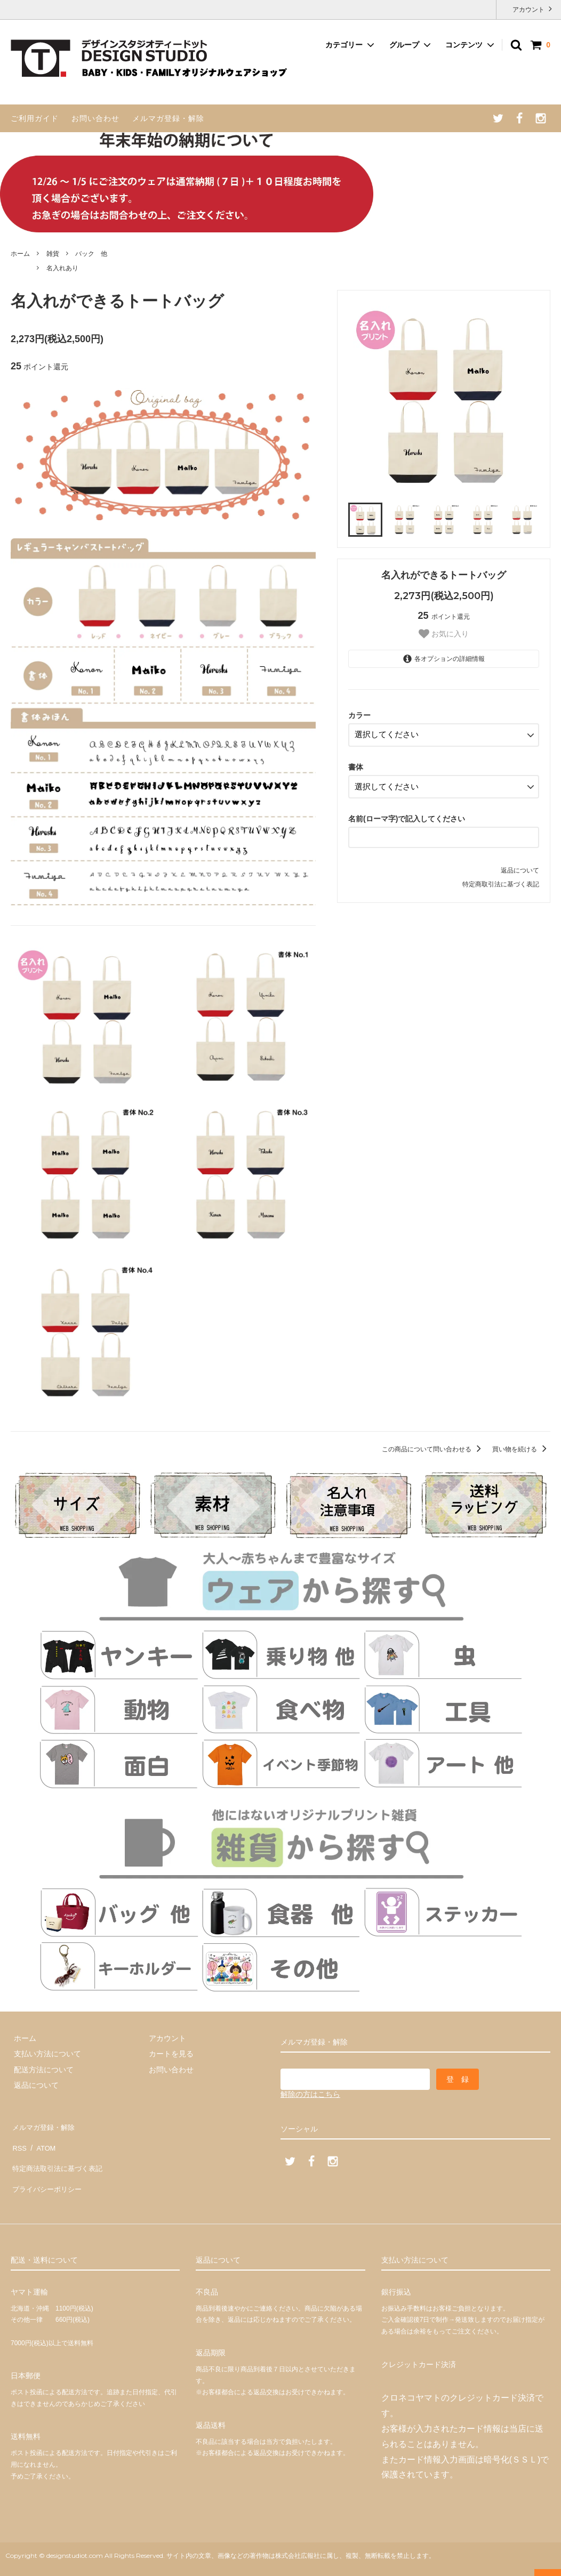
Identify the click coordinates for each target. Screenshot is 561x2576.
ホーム (20, 253)
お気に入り (444, 633)
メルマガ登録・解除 (168, 118)
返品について (520, 865)
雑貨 (52, 253)
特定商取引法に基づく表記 (500, 879)
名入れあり (62, 268)
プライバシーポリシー (48, 2172)
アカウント (528, 8)
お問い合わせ (95, 118)
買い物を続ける (521, 1449)
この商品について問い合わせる (433, 1449)
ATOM (42, 2140)
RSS (18, 2140)
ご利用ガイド (35, 118)
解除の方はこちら (310, 2094)
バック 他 (91, 253)
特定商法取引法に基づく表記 (59, 2156)
